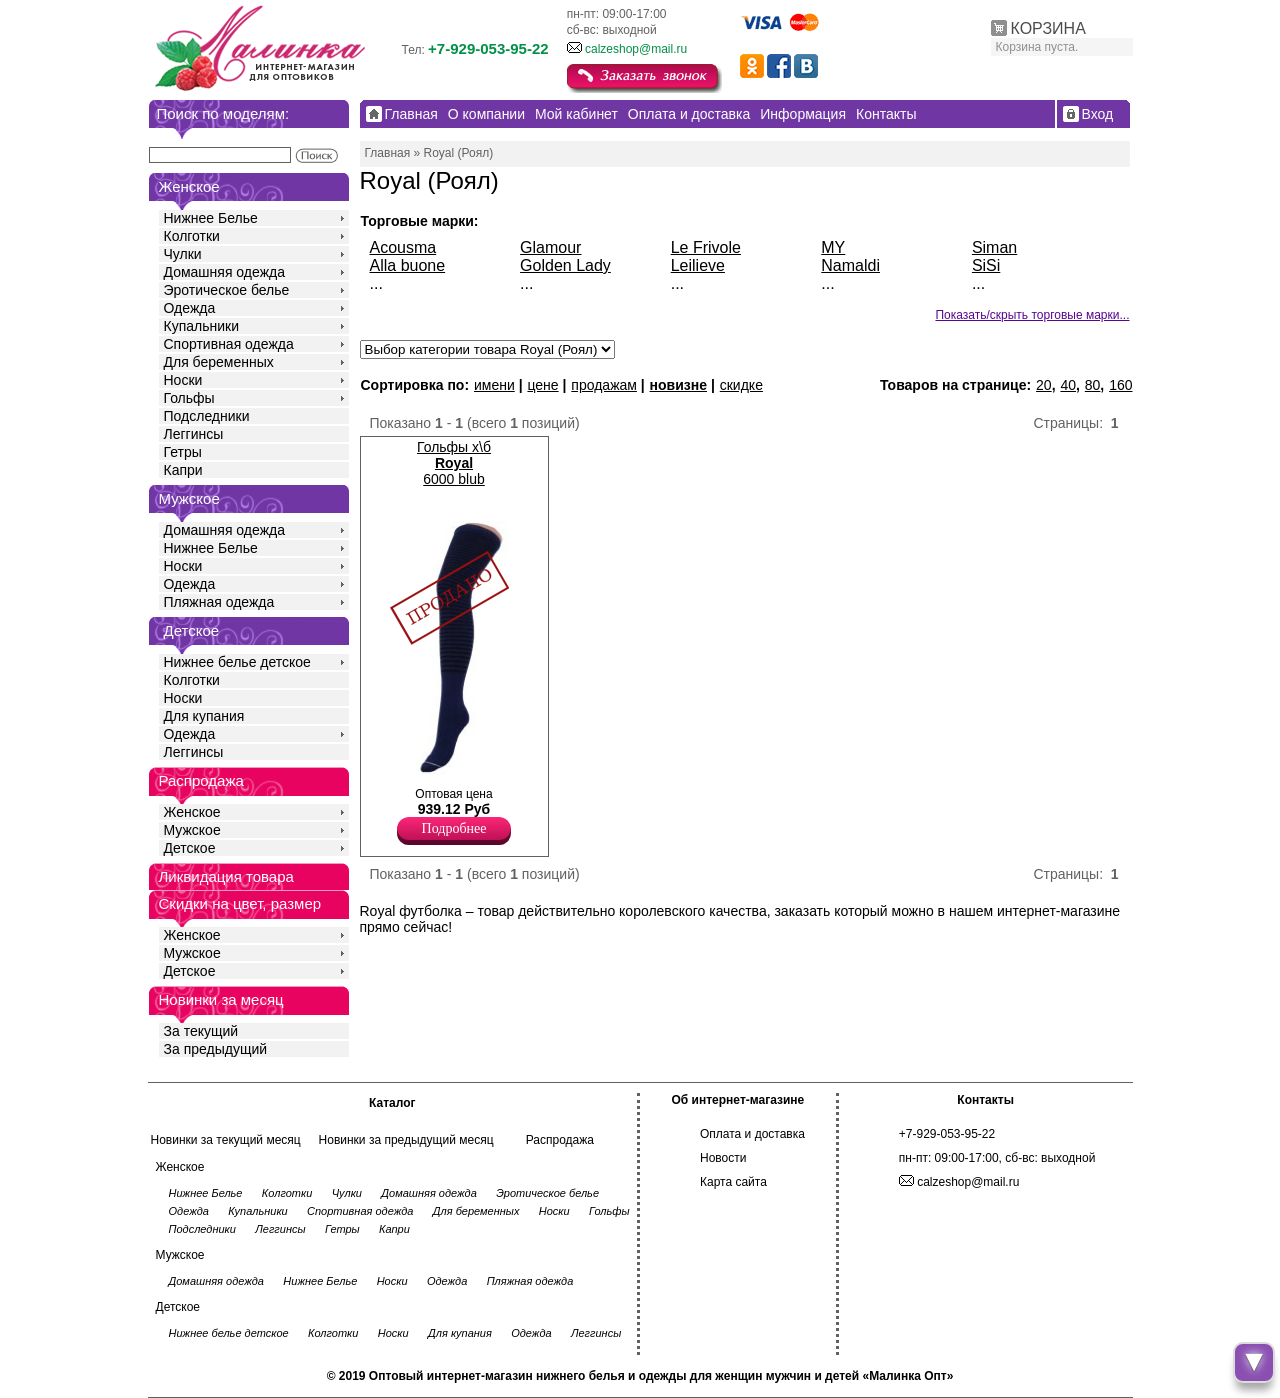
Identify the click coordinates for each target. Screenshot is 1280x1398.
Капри (183, 470)
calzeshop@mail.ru (636, 49)
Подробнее (454, 828)
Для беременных (219, 362)
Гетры (183, 452)
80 (1093, 385)
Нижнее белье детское (237, 662)
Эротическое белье (227, 290)
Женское (192, 812)
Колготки (192, 236)
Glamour (550, 247)
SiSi (986, 265)
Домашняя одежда (224, 272)
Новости (723, 1158)
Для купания (204, 716)
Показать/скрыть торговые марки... (1032, 315)
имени (494, 385)
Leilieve (698, 265)
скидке (741, 385)
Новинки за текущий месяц (226, 1140)
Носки (183, 380)
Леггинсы (194, 434)
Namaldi (850, 265)
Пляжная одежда (219, 602)
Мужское (192, 830)
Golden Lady (565, 265)
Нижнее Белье (211, 218)
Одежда (190, 308)
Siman (994, 247)
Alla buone (408, 265)
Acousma (403, 247)
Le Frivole (706, 247)
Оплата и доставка (752, 1134)
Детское (192, 630)
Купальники (201, 326)
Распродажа (560, 1140)
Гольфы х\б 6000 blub (454, 463)
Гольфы (189, 398)
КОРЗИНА (1048, 28)
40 (1068, 385)
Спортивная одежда (229, 344)
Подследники (207, 416)
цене (542, 385)
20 (1044, 385)
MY (833, 247)
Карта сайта (733, 1182)
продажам (604, 385)
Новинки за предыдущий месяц (406, 1140)
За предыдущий (216, 1049)
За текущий (201, 1031)
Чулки (183, 254)
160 (1120, 385)
